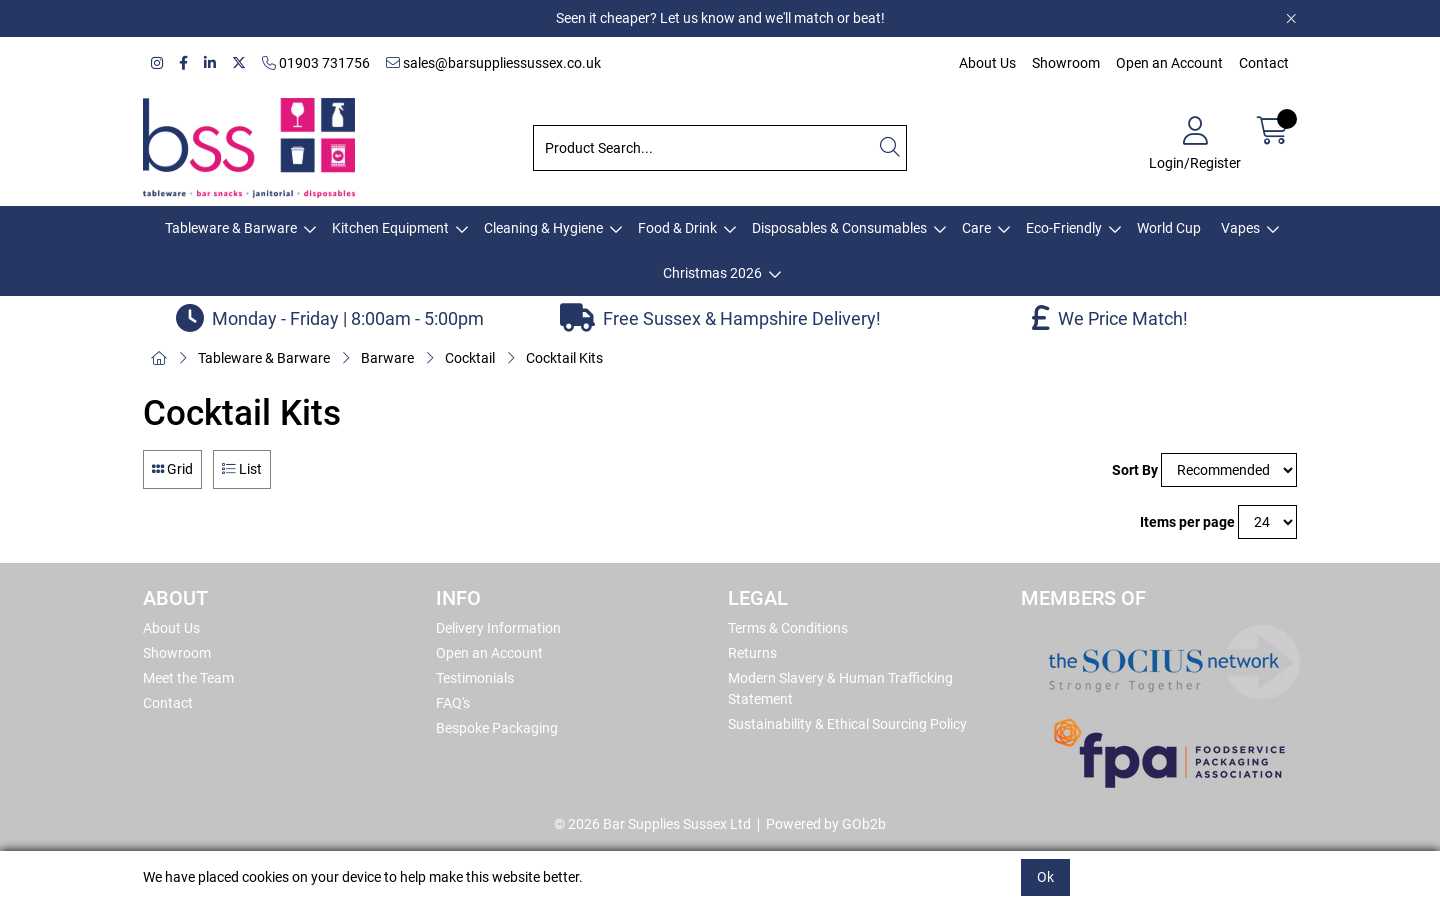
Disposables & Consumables (839, 228)
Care (976, 228)
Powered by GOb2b (826, 824)
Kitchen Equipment (390, 228)
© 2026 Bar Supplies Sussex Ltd (652, 824)
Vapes (1240, 228)
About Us (987, 63)
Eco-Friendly (1064, 228)
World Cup (1169, 228)
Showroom (1066, 63)
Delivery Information (498, 628)
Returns (752, 653)
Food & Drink (677, 228)
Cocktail (470, 358)
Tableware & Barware (231, 228)
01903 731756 (316, 63)
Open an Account (1169, 63)
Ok (1045, 877)
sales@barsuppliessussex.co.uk (493, 63)
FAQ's (453, 703)
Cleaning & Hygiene (543, 228)
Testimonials (475, 678)
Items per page (1187, 522)
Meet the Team (188, 678)
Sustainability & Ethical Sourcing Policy (847, 724)
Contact (1264, 63)
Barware (387, 358)
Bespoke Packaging (497, 728)
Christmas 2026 (712, 273)
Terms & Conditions (788, 628)
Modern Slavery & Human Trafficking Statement (840, 688)
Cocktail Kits (564, 358)
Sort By (1135, 470)
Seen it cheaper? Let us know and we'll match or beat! (720, 18)
